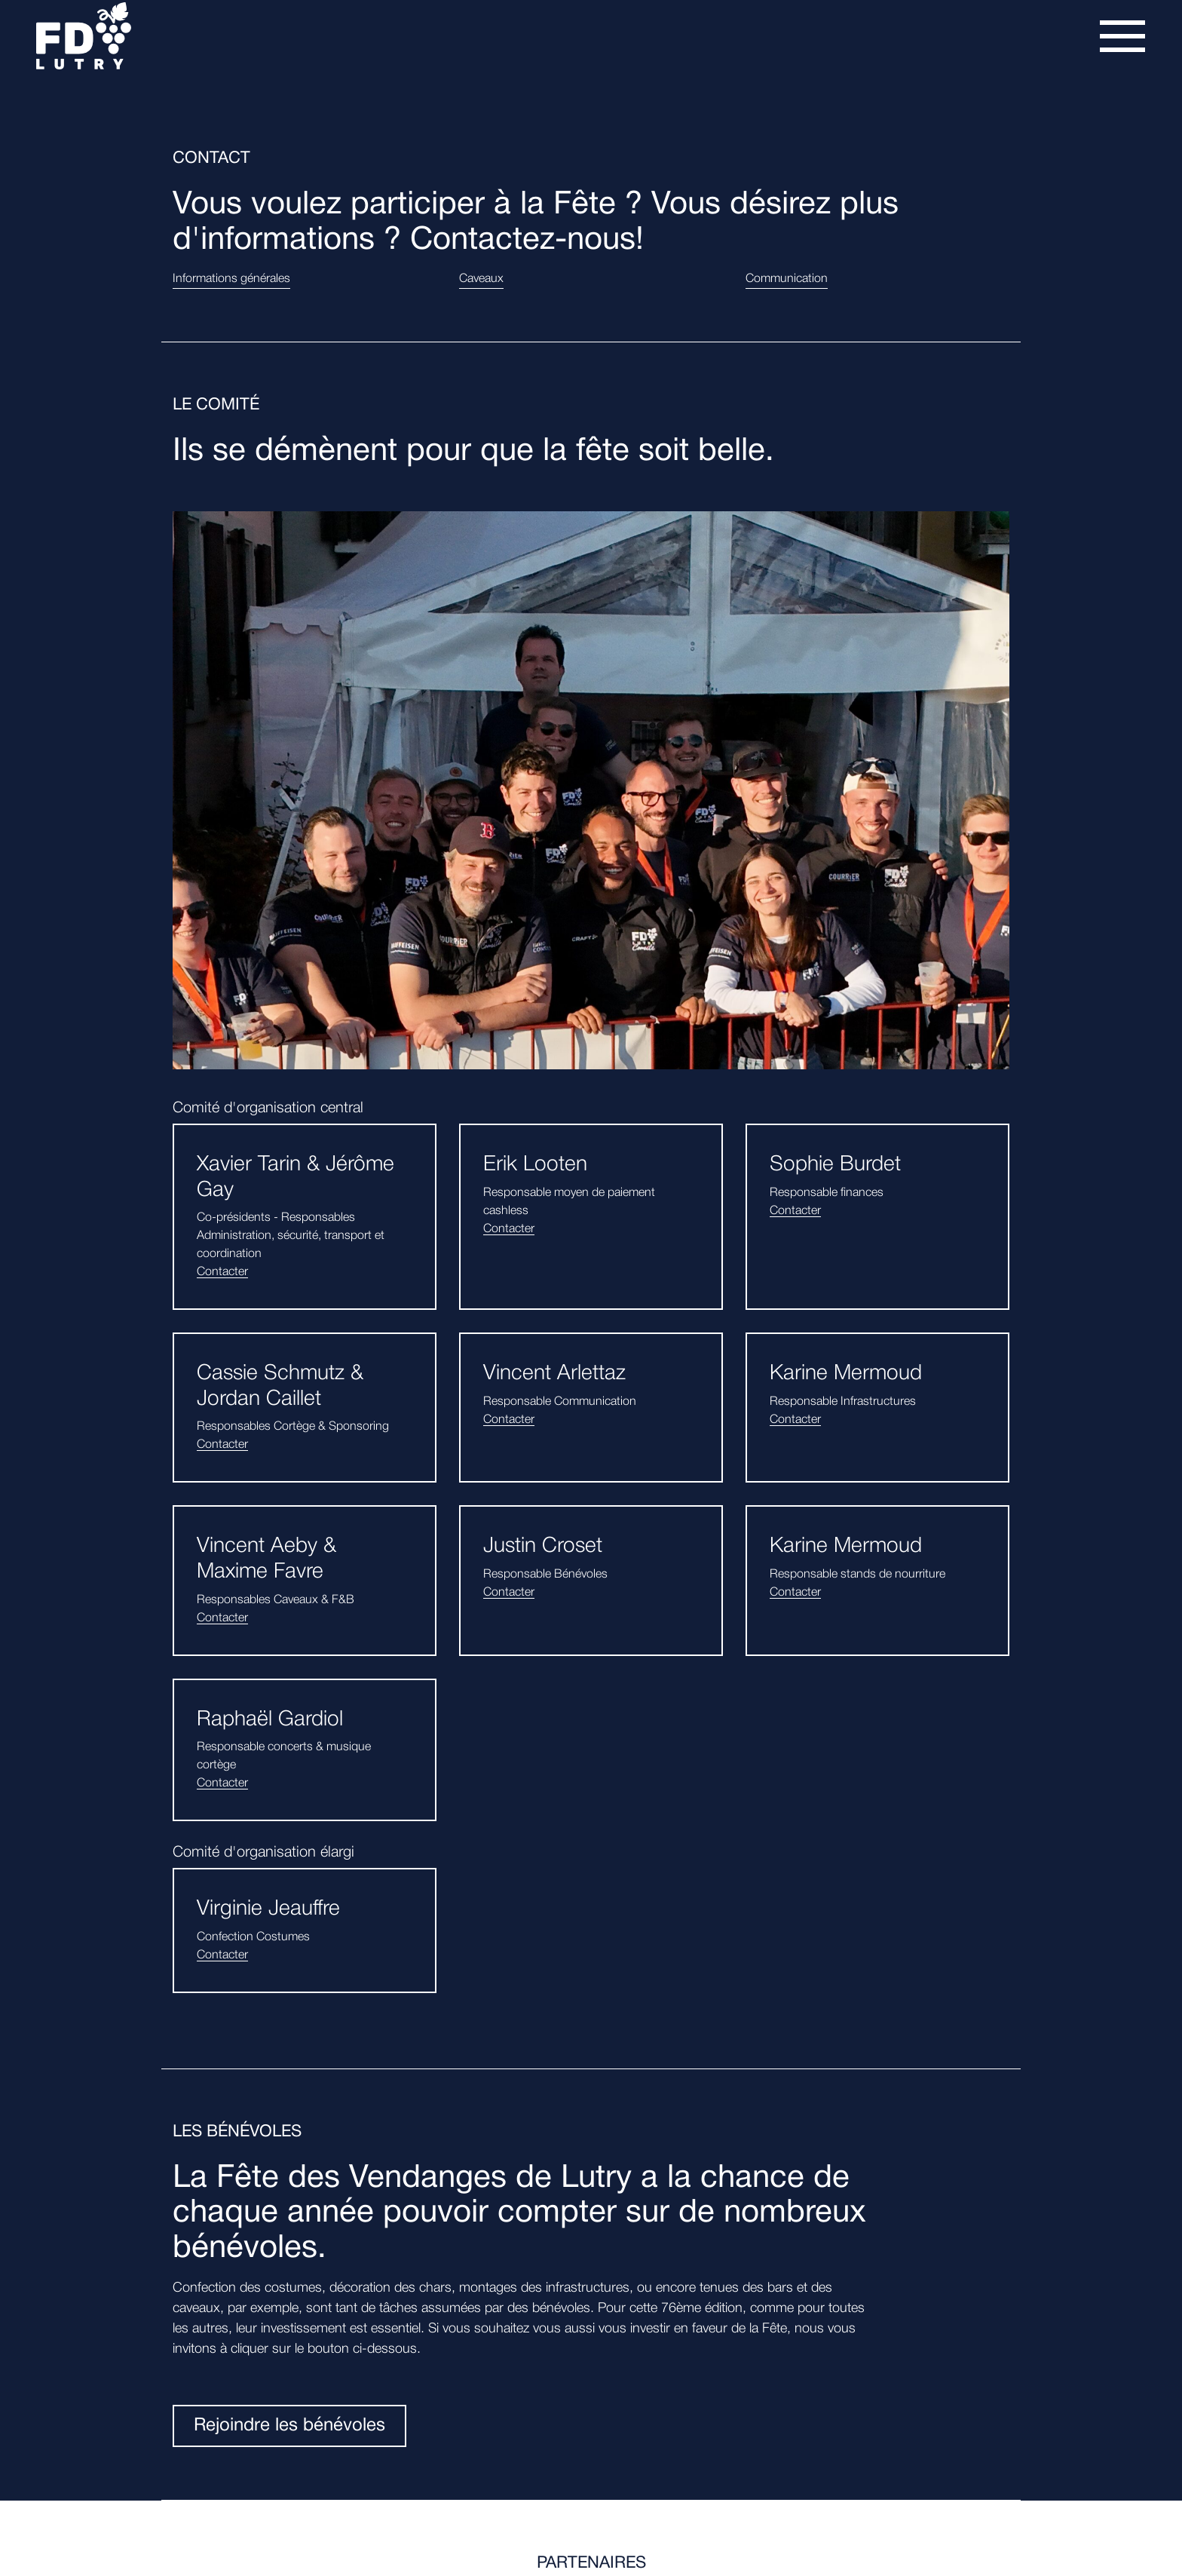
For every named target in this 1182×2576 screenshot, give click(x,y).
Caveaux (481, 279)
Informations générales (231, 279)
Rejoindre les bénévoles (289, 2426)
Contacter (222, 1272)
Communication (787, 279)
